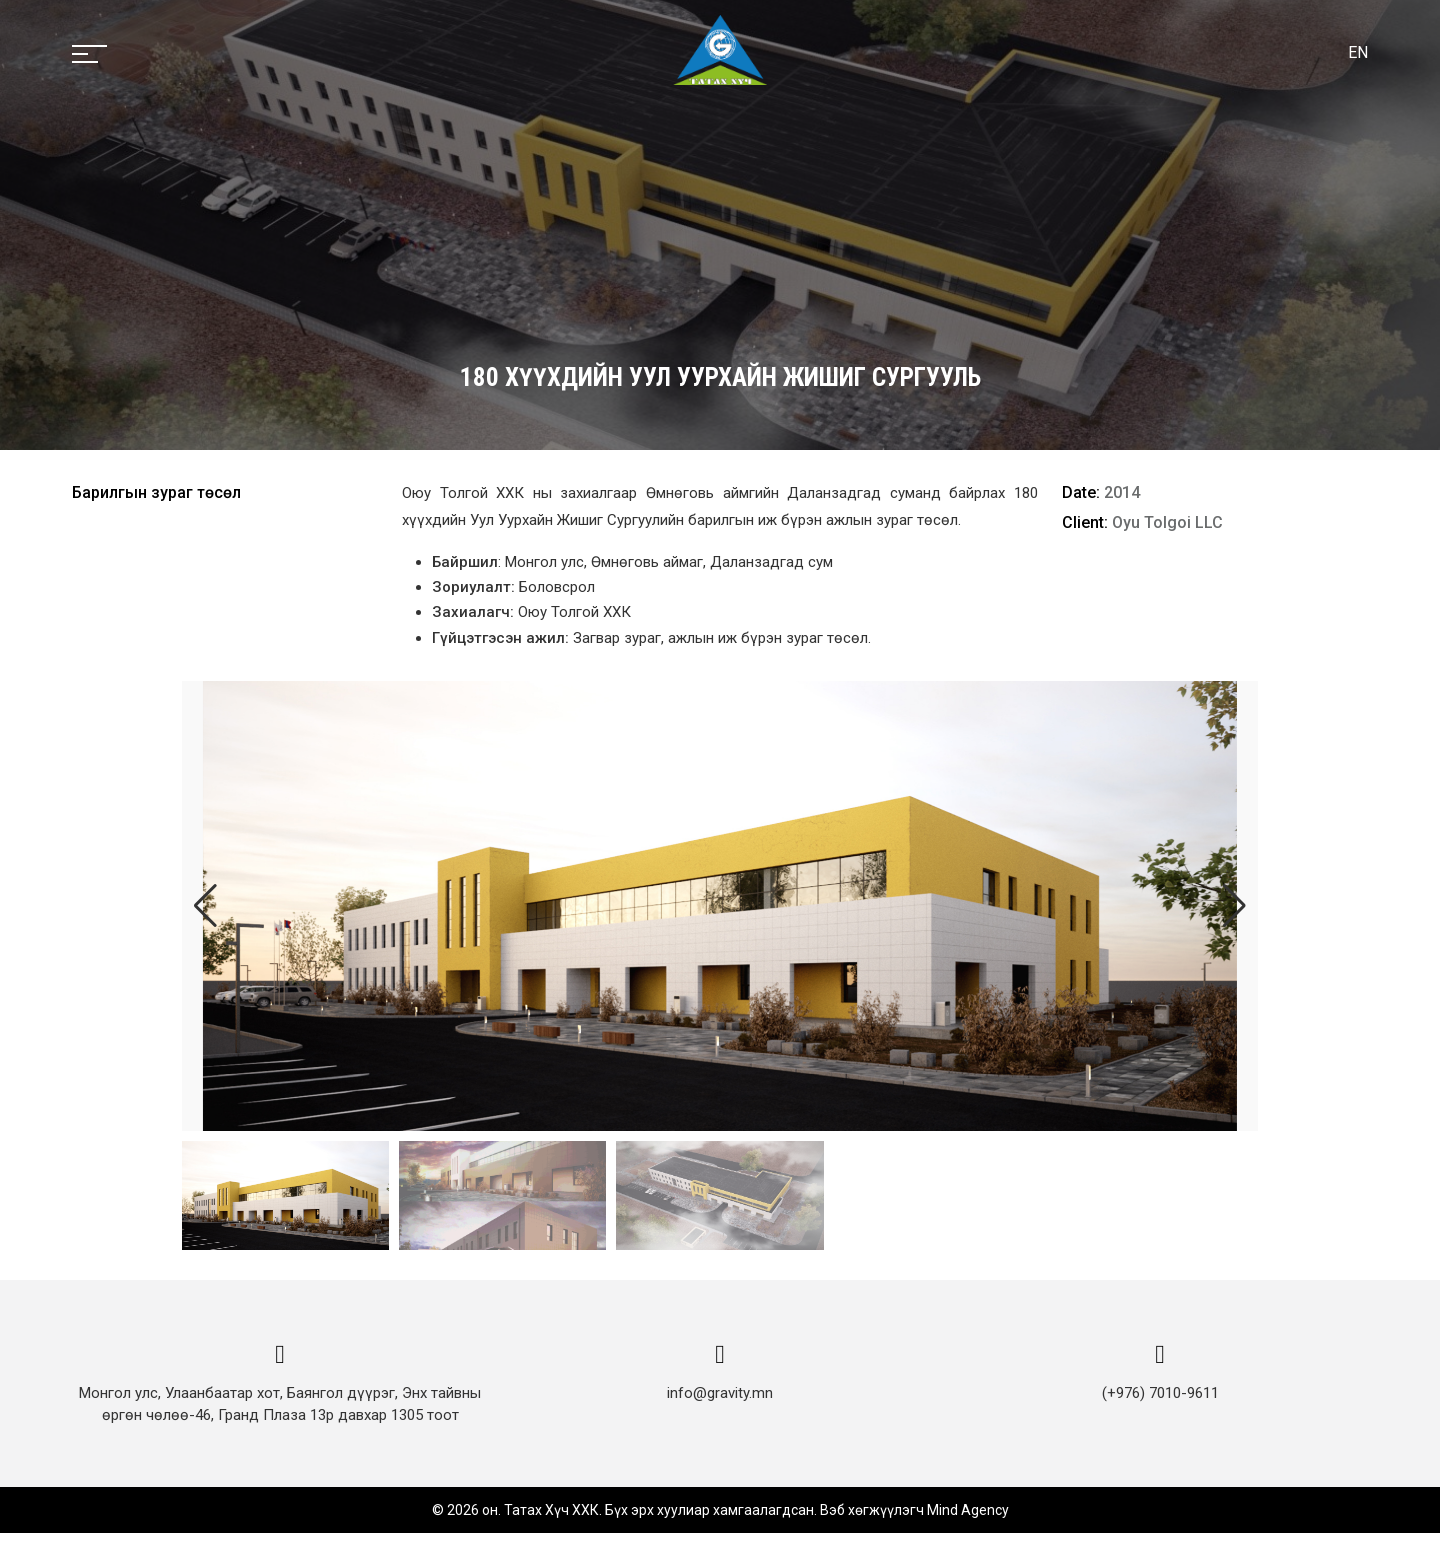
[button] (1234, 906)
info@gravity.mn (720, 1403)
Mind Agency (968, 1520)
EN (1358, 52)
